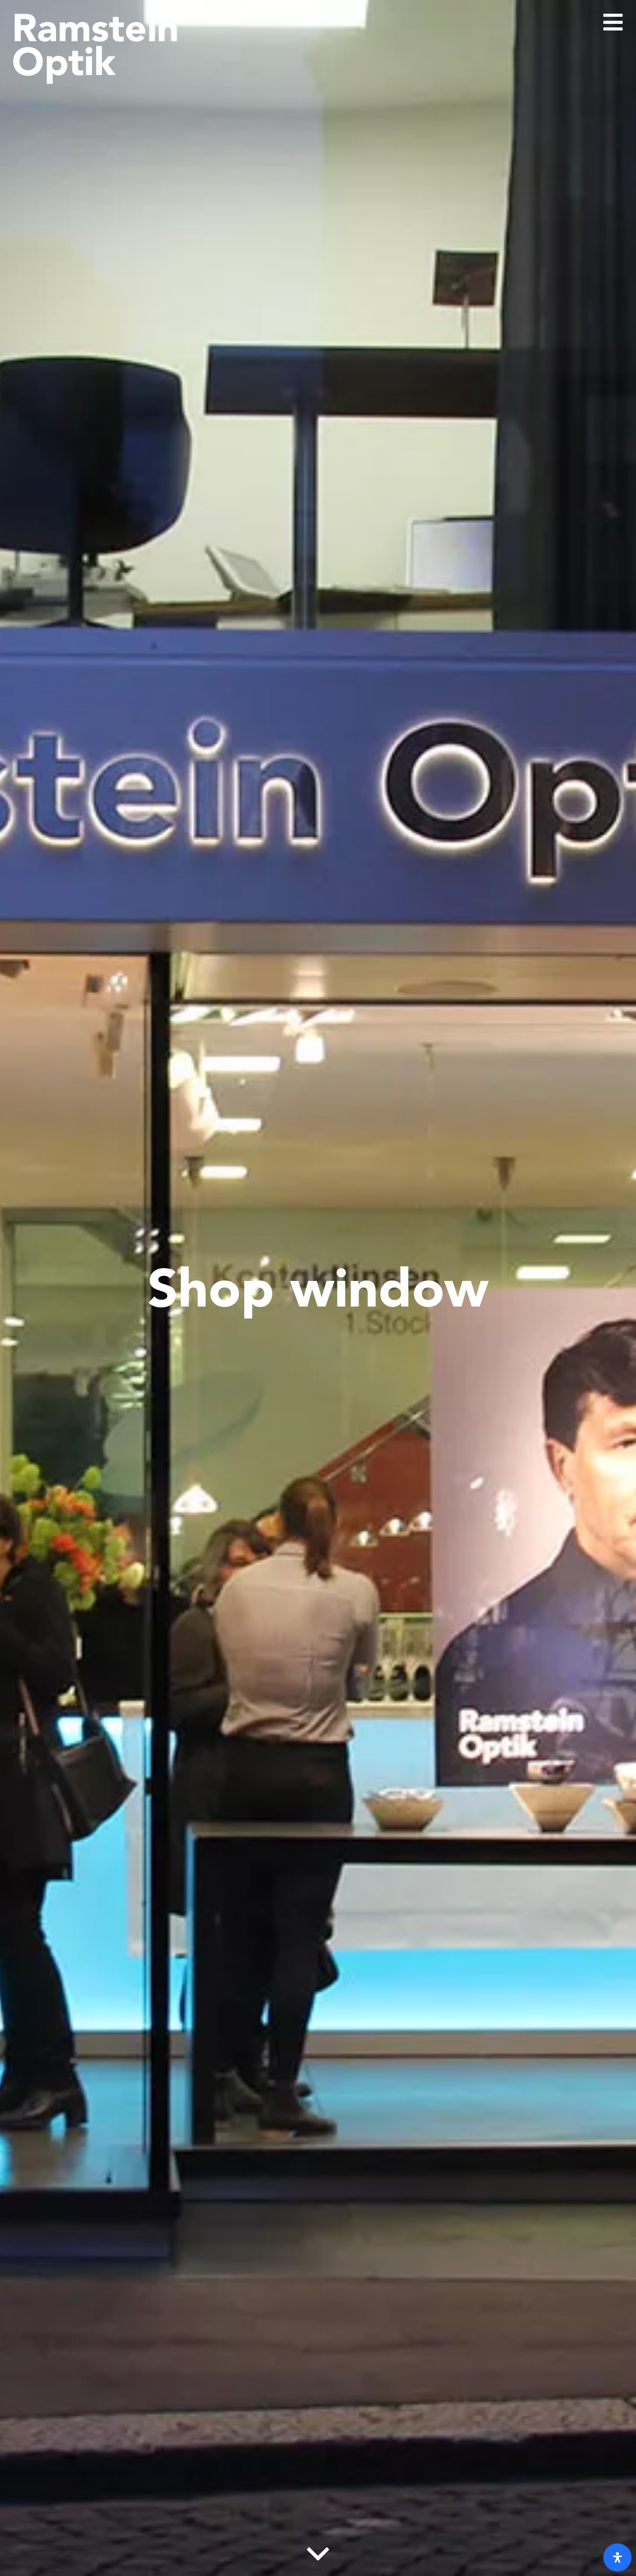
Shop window (318, 1288)
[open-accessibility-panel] (617, 2557)
